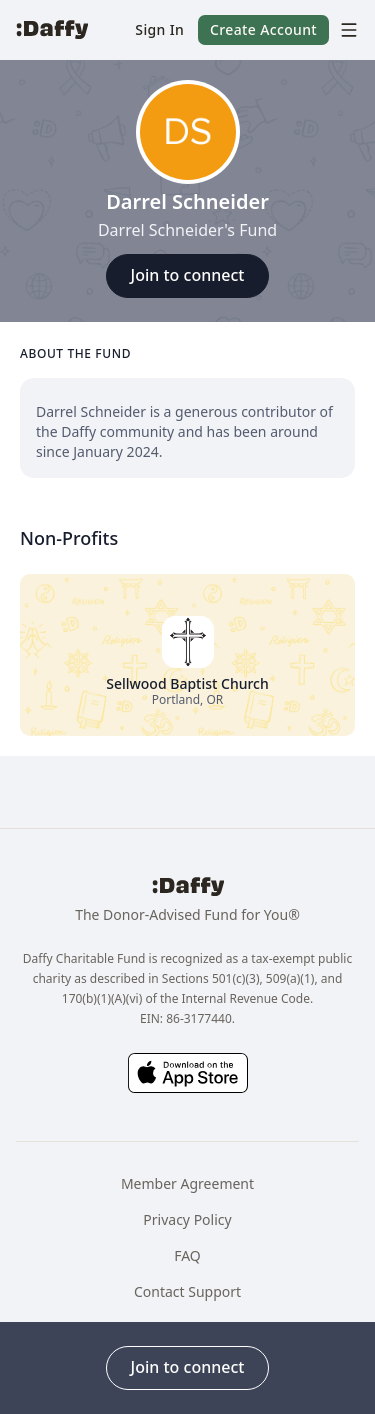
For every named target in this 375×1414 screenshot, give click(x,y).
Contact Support (187, 1291)
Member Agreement (187, 1183)
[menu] (344, 30)
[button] (159, 30)
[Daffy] (52, 30)
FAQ (187, 1255)
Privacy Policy (187, 1219)
